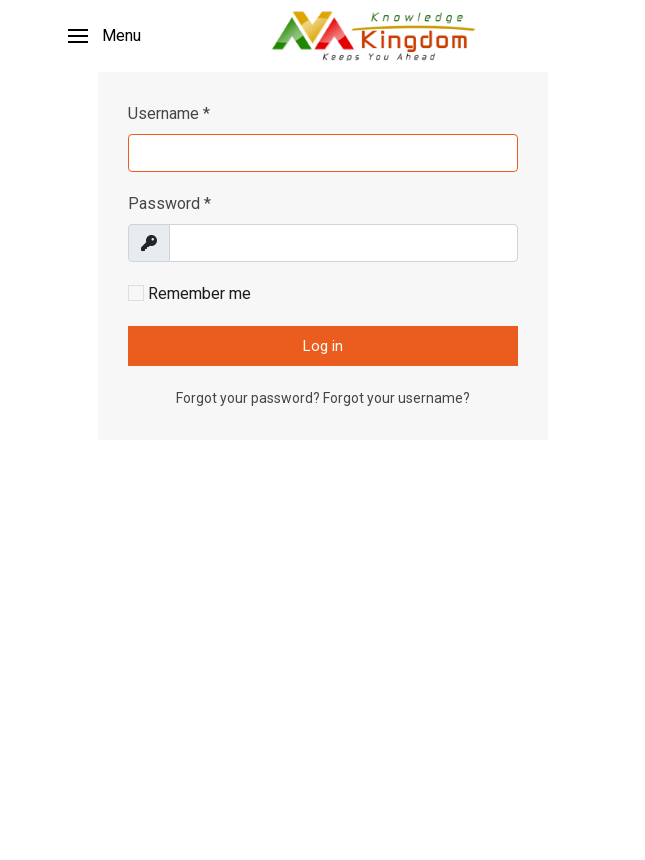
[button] (104, 36)
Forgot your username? (396, 398)
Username (169, 113)
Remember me (189, 293)
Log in (323, 346)
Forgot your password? (249, 398)
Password (169, 203)
